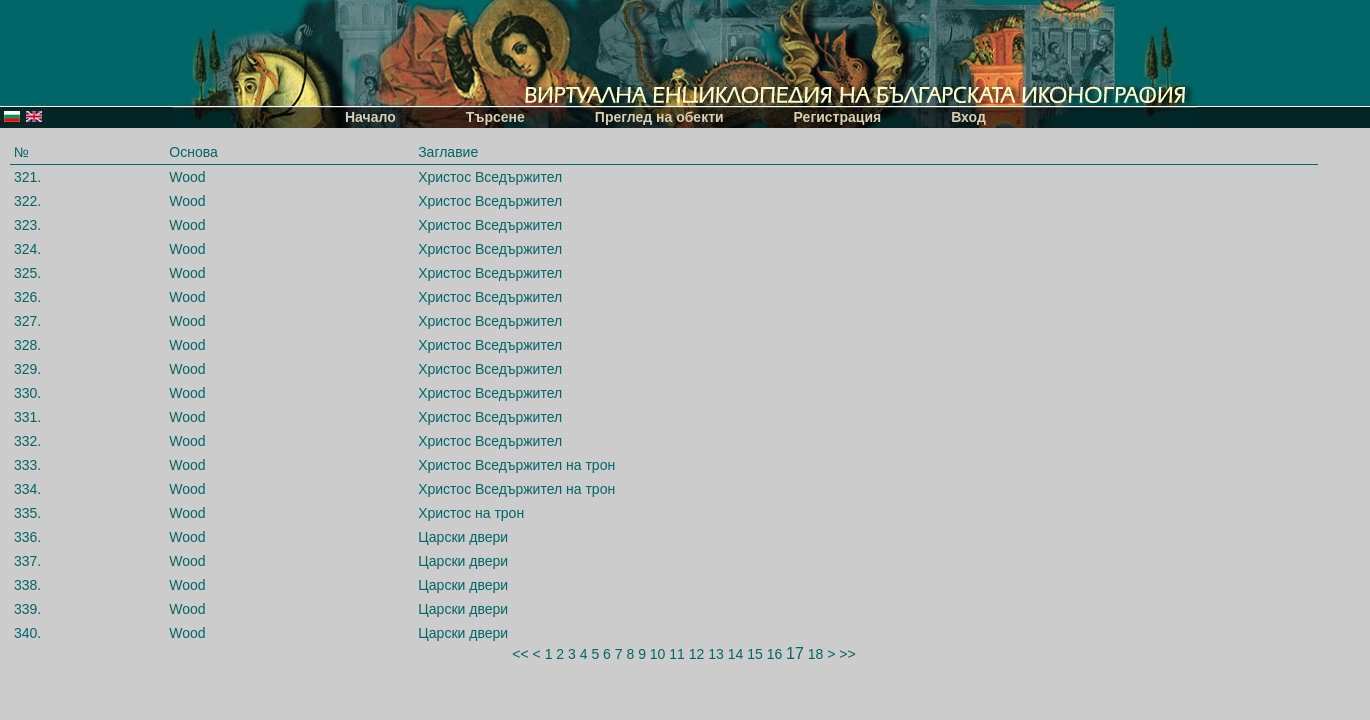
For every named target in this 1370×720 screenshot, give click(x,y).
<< (520, 654)
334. (27, 489)
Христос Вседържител (490, 177)
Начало (370, 117)
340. (27, 633)
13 (716, 654)
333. (27, 465)
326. (27, 297)
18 (816, 654)
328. (27, 345)
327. (27, 321)
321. (27, 177)
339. (27, 609)
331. (27, 417)
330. (27, 393)
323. (27, 225)
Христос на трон (471, 513)
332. (27, 441)
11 (677, 654)
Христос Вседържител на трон (516, 465)
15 (755, 654)
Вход (968, 117)
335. (27, 513)
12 (697, 654)
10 (658, 654)
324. (27, 249)
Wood (187, 177)
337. (27, 561)
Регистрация (838, 117)
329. (27, 369)
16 (775, 654)
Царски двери (463, 537)
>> (847, 654)
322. (27, 201)
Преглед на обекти (659, 117)
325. (27, 273)
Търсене (495, 117)
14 (736, 654)
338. (27, 585)
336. (27, 537)
